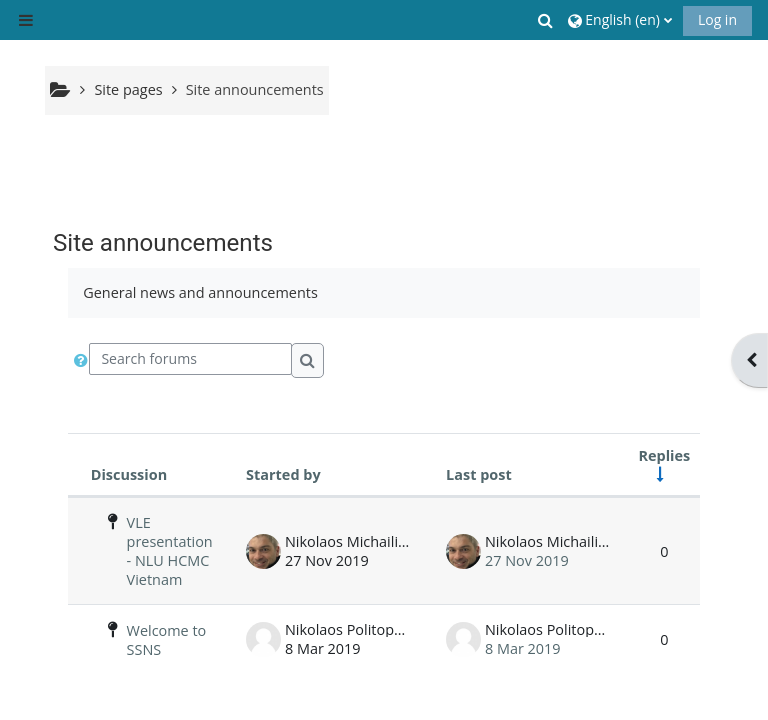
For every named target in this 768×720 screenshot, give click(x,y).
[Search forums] (190, 359)
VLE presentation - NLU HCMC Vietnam (170, 551)
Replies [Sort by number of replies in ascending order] (665, 455)
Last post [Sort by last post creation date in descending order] (479, 474)
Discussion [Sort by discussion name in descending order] (129, 474)
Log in (717, 19)
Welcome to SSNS (167, 640)
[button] (547, 20)
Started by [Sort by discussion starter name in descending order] (283, 474)
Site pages (128, 89)
